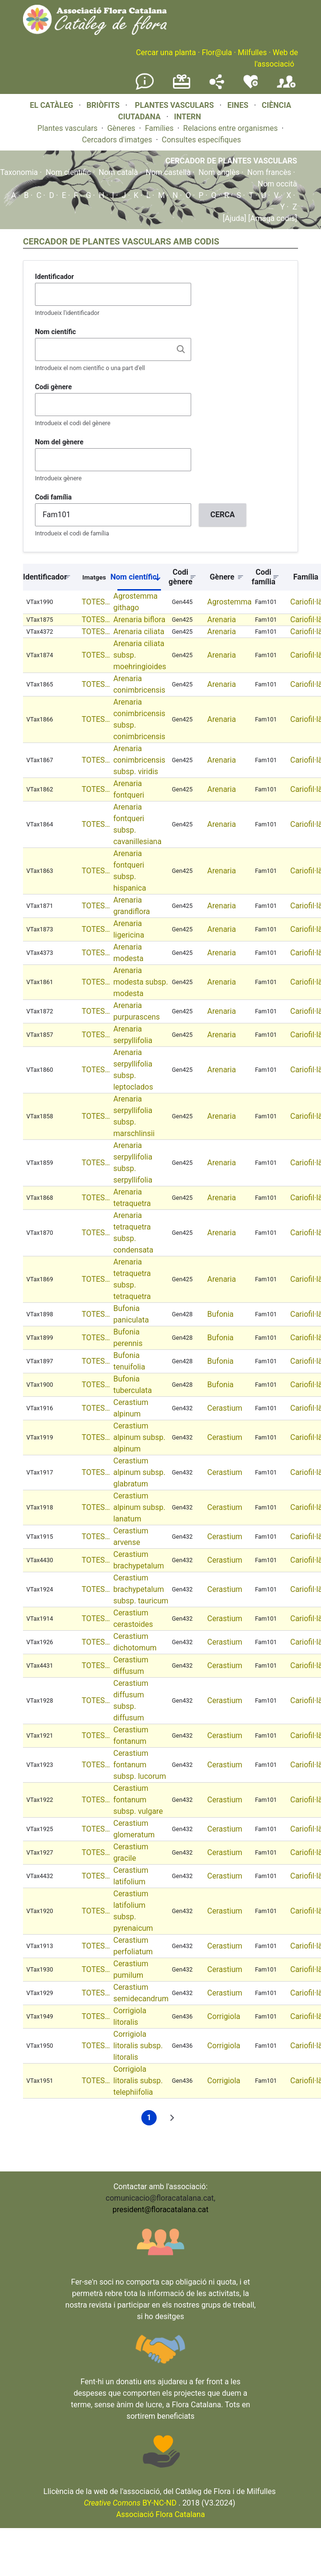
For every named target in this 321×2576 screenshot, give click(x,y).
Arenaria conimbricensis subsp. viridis (139, 760)
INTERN (187, 116)
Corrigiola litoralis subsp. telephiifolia (137, 2081)
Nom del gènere (59, 442)
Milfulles (252, 52)
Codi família (53, 497)
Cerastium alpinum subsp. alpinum (139, 1437)
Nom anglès (219, 172)
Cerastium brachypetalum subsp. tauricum (140, 1589)
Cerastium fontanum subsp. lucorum (139, 1765)
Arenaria (221, 619)
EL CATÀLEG (51, 105)
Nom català (118, 172)
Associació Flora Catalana (160, 2514)
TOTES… (96, 601)
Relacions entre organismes (230, 128)
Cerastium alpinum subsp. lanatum (139, 1507)
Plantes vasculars (67, 128)
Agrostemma (229, 601)
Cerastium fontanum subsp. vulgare (137, 1800)
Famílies (159, 128)
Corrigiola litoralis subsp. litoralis (137, 2046)
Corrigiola (224, 2016)
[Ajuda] (234, 218)
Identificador (54, 276)
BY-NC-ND (130, 2502)
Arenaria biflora (139, 619)
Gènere (222, 576)
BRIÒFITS (104, 105)
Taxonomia (19, 172)
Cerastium (224, 1408)
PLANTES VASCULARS (174, 105)
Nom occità (277, 183)
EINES (237, 105)
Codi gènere (53, 387)
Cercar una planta (166, 52)
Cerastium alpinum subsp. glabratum (139, 1472)
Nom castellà (168, 172)
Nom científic (68, 172)
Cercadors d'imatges (117, 139)
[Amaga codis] (271, 218)
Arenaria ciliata (138, 631)
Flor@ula (217, 52)
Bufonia (220, 1314)
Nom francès (269, 172)
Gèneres (121, 128)
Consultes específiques (201, 139)
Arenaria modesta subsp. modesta (140, 982)
